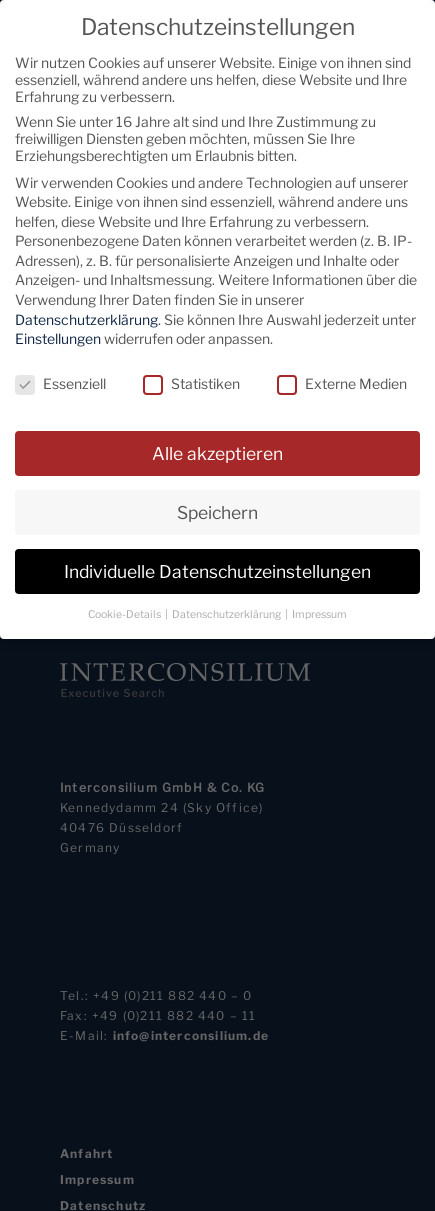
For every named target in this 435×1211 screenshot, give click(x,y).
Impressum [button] (319, 610)
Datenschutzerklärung (86, 315)
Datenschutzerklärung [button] (227, 610)
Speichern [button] (217, 508)
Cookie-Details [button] (125, 610)
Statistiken (191, 379)
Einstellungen (58, 335)
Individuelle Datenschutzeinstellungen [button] (217, 567)
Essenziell (60, 379)
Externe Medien (342, 379)
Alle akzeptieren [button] (217, 449)
